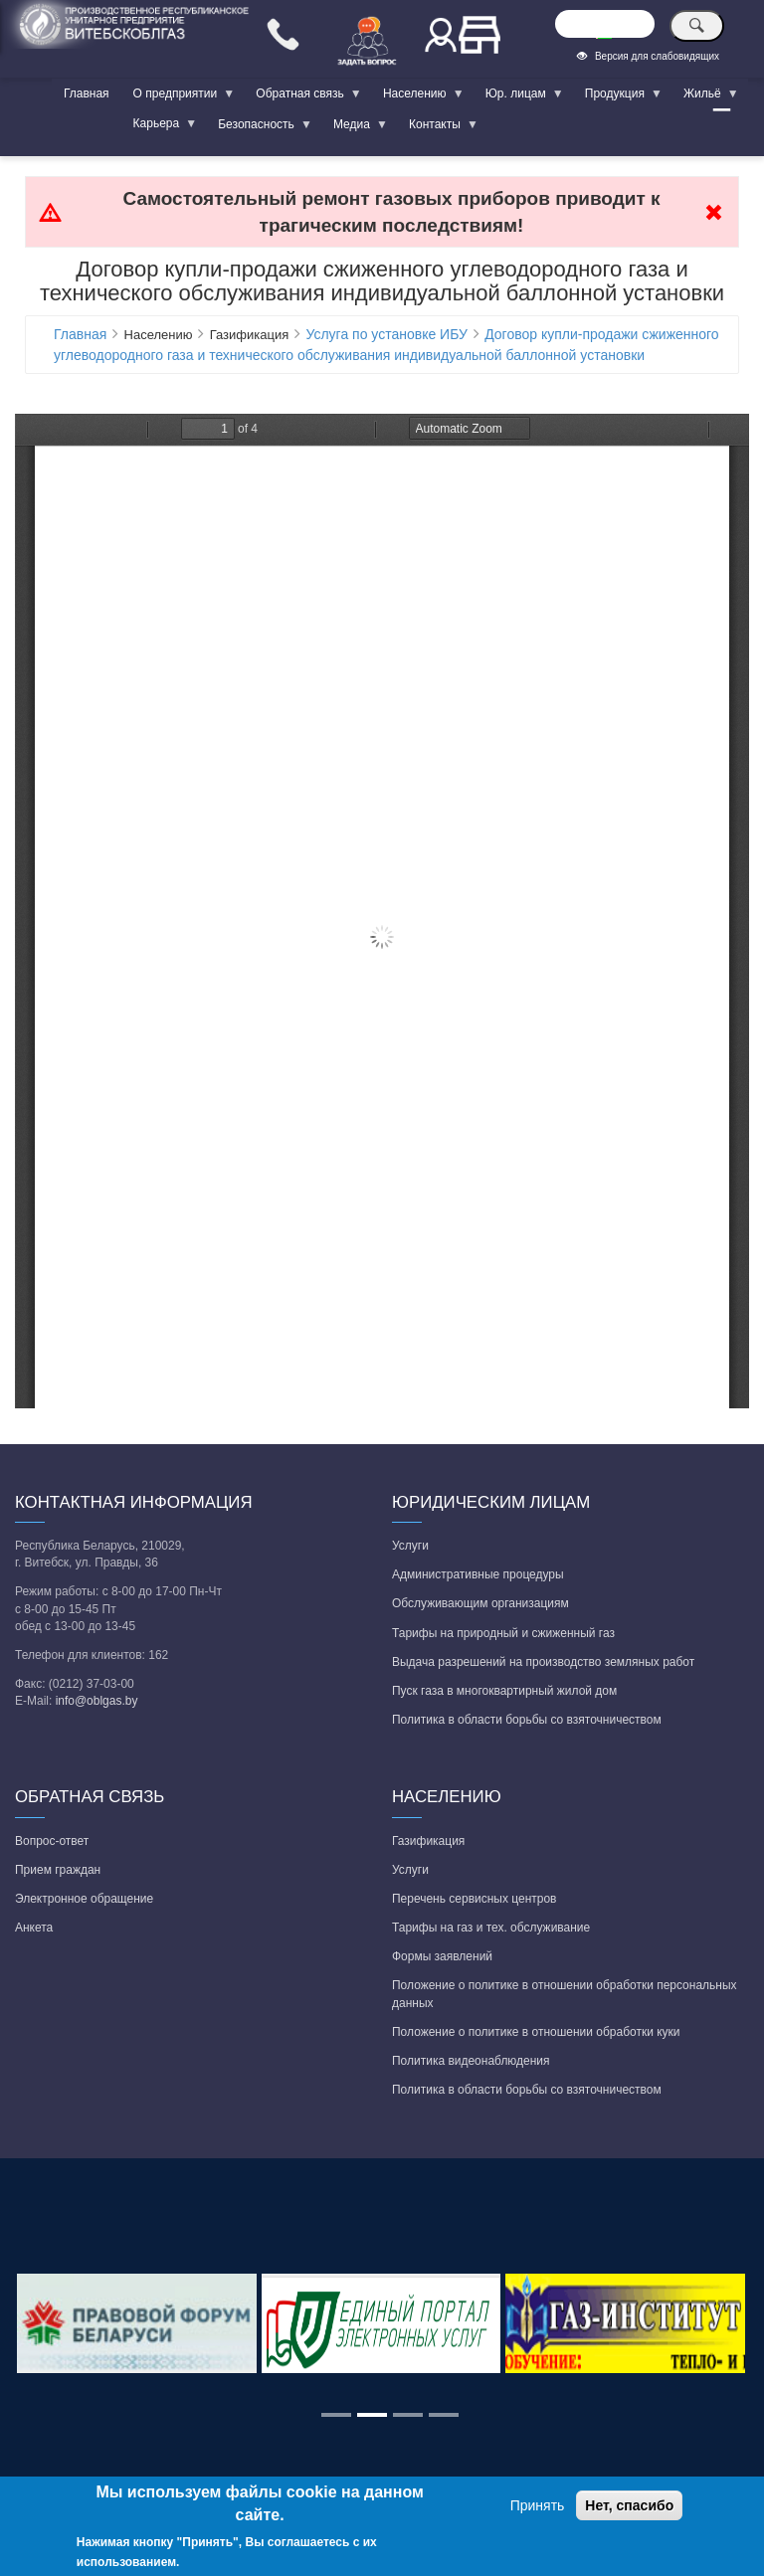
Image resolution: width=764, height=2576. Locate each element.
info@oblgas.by (97, 1701)
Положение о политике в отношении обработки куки (535, 2032)
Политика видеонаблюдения (471, 2061)
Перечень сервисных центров (474, 1899)
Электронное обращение (84, 1899)
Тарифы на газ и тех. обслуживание (491, 1927)
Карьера (159, 127)
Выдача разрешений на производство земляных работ (543, 1662)
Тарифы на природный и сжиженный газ (503, 1633)
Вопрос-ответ (52, 1841)
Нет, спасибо (629, 2505)
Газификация (428, 1841)
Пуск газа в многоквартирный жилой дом (504, 1691)
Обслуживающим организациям (480, 1603)
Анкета (34, 1927)
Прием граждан (57, 1870)
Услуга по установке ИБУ (386, 334)
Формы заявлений (442, 1956)
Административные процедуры (478, 1574)
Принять (537, 2505)
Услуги (410, 1546)
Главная (86, 93)
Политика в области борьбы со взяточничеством (527, 1720)
